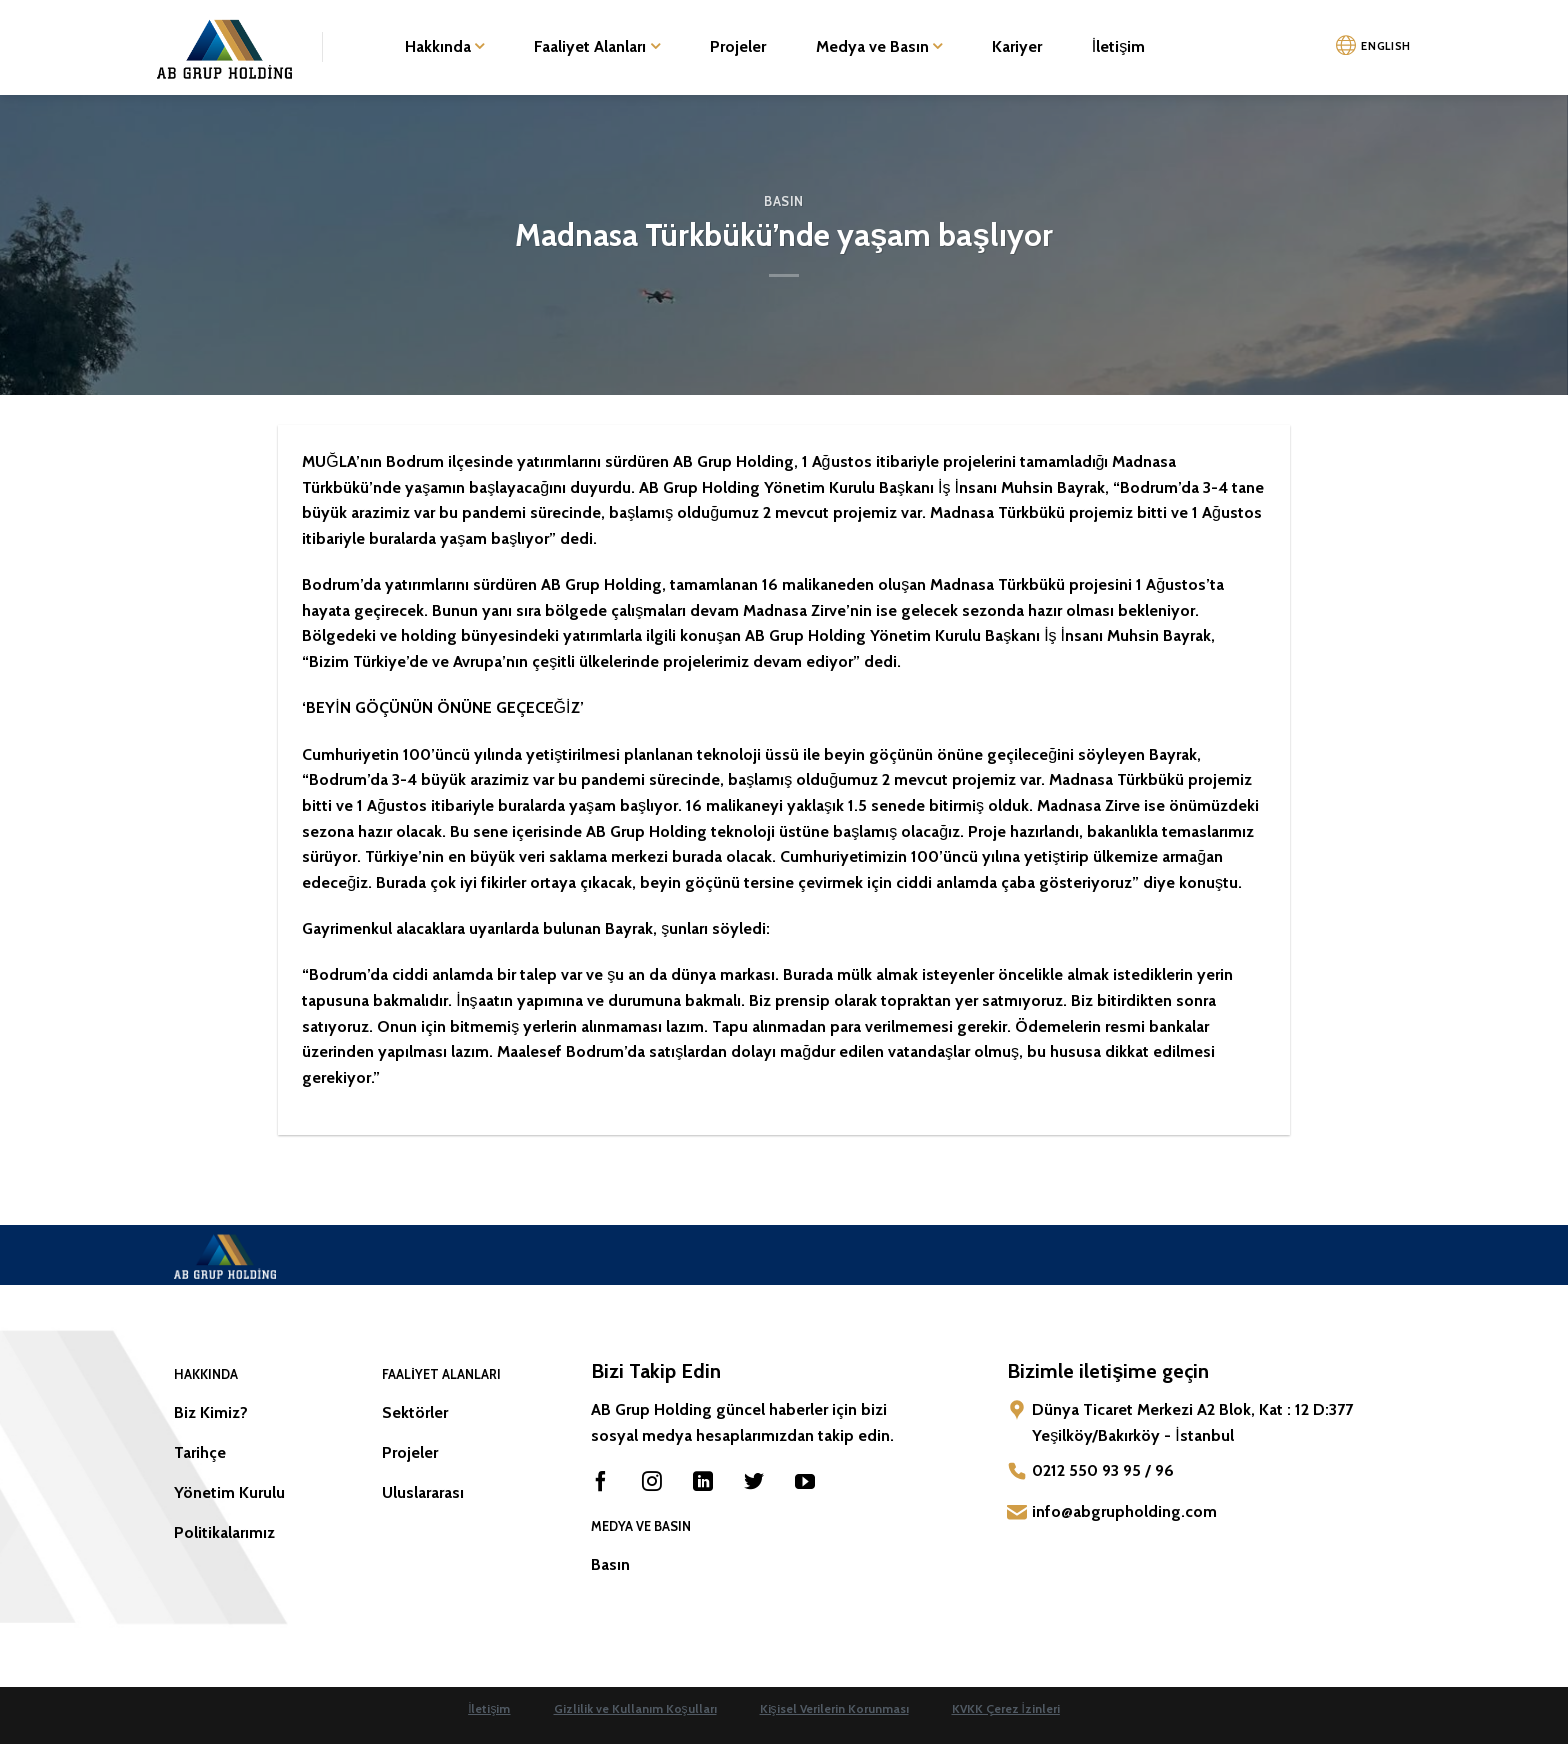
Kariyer (1017, 46)
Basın (784, 201)
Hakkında (444, 47)
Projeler (738, 46)
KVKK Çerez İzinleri (1006, 1708)
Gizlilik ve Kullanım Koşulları (635, 1708)
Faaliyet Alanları (596, 47)
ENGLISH (1386, 46)
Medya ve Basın (879, 47)
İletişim (1118, 46)
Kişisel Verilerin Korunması (834, 1708)
